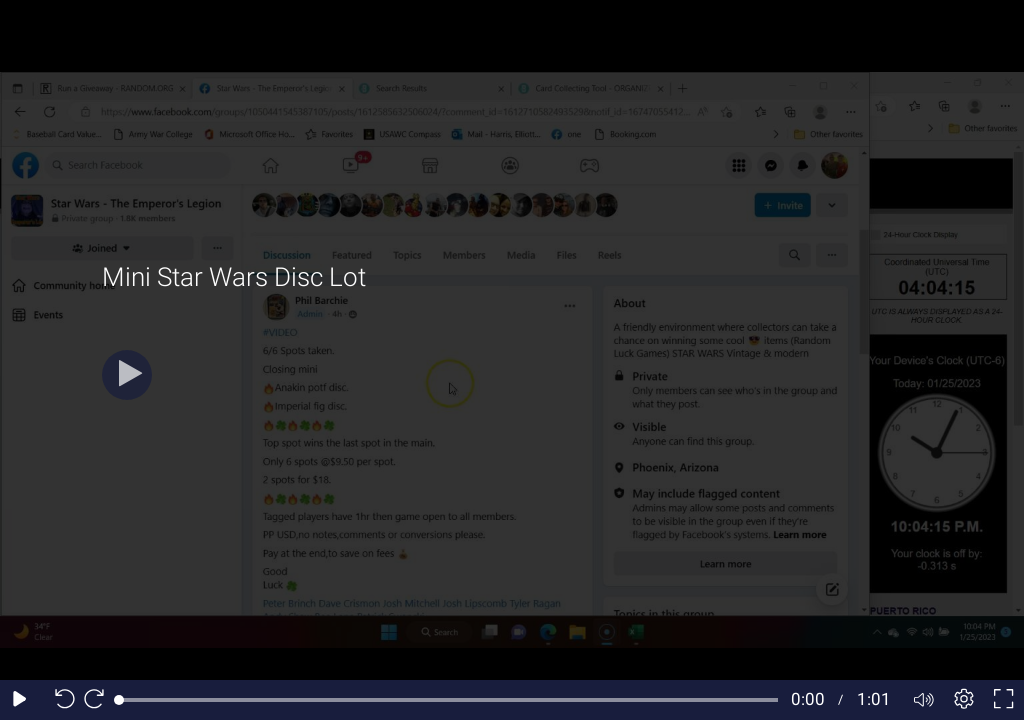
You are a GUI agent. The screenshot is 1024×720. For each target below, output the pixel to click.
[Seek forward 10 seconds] (99, 700)
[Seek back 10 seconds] (60, 700)
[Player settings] (964, 700)
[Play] (127, 375)
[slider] (448, 700)
